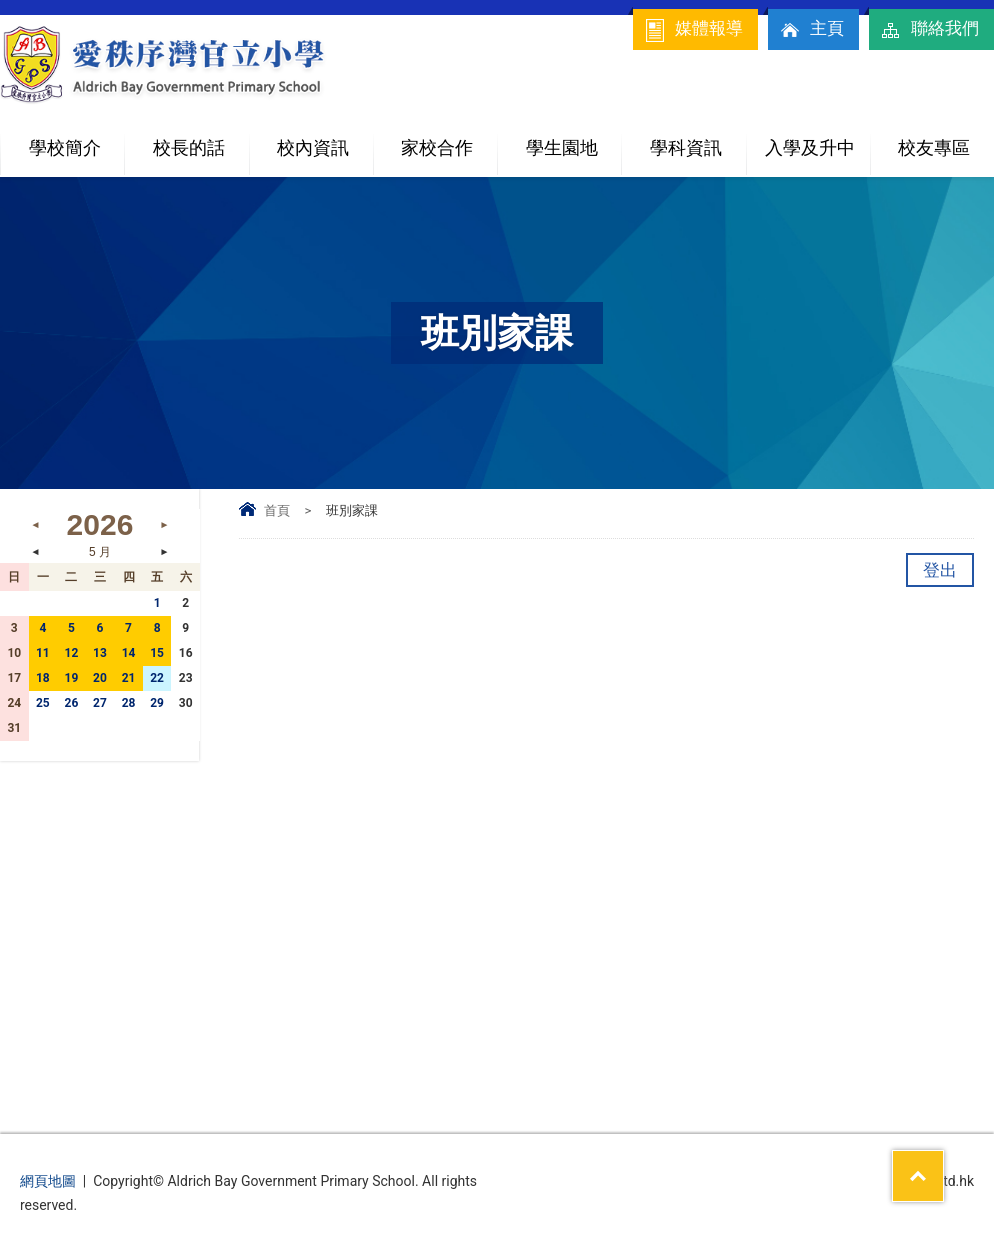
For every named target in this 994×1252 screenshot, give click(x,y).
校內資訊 (325, 139)
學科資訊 (698, 139)
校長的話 (189, 147)
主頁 (811, 30)
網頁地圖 (48, 1181)
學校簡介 (77, 139)
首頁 (277, 510)
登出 (940, 570)
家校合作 (449, 139)
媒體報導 (693, 30)
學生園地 (574, 139)
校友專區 (934, 147)
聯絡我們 (929, 30)
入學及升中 (817, 139)
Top (943, 1163)
